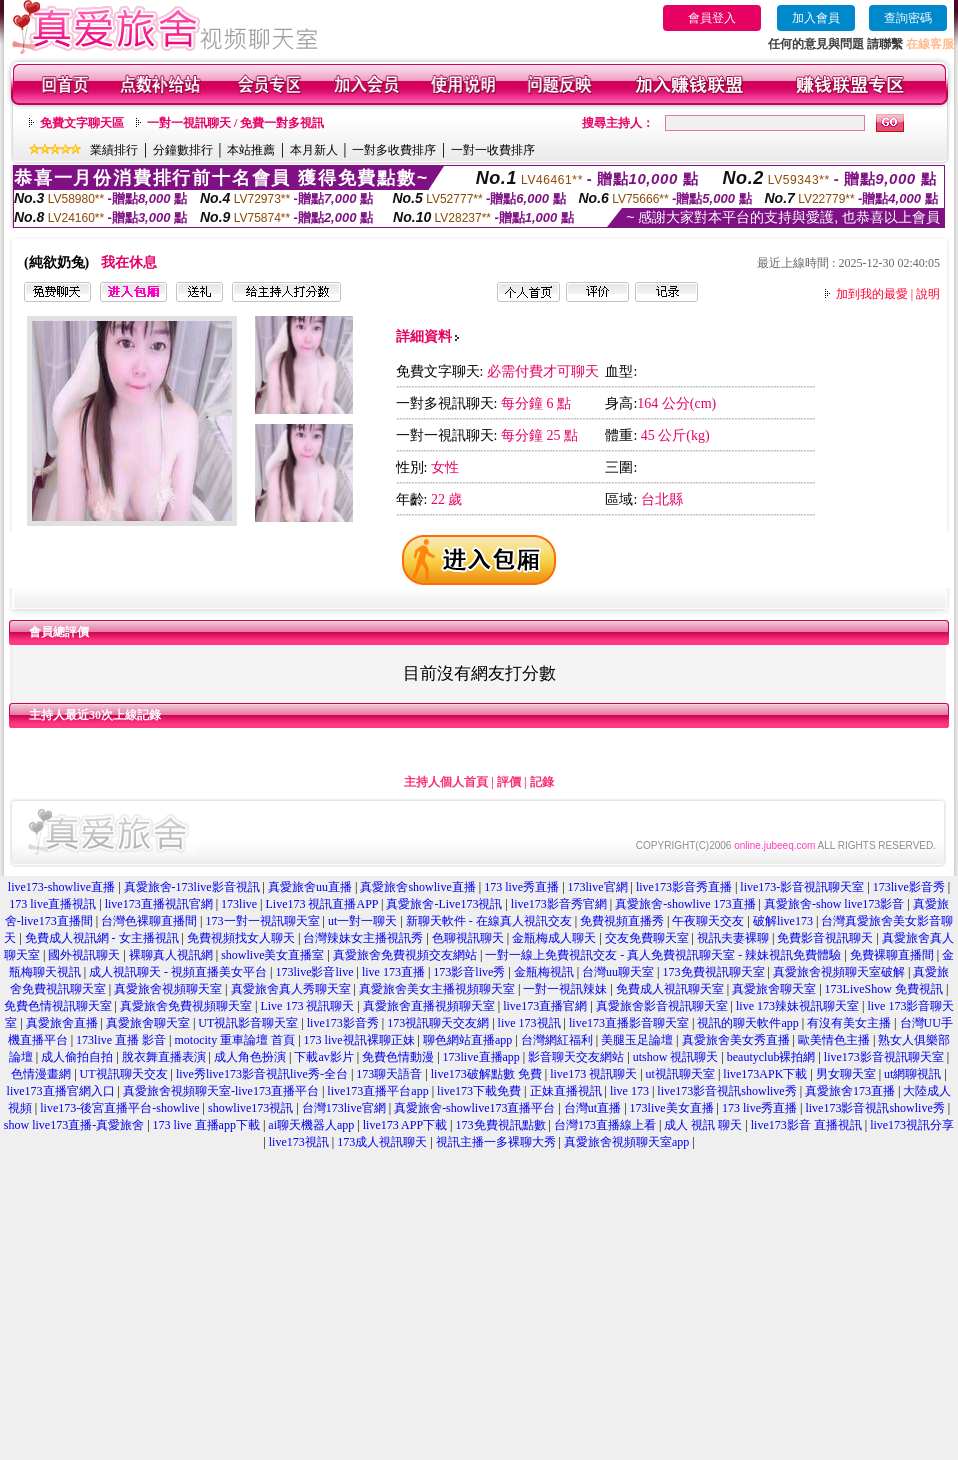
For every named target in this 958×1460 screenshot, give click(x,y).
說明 (928, 294)
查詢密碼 (908, 18)
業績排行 (114, 150)
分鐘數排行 (183, 150)
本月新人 (314, 150)
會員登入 (712, 18)
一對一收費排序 (493, 150)
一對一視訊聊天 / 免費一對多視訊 (235, 123)
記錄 (542, 782)
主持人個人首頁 (446, 782)
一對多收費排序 (394, 150)
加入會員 (816, 18)
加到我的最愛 (872, 294)
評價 (509, 782)
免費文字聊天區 (82, 123)
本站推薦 (251, 150)
